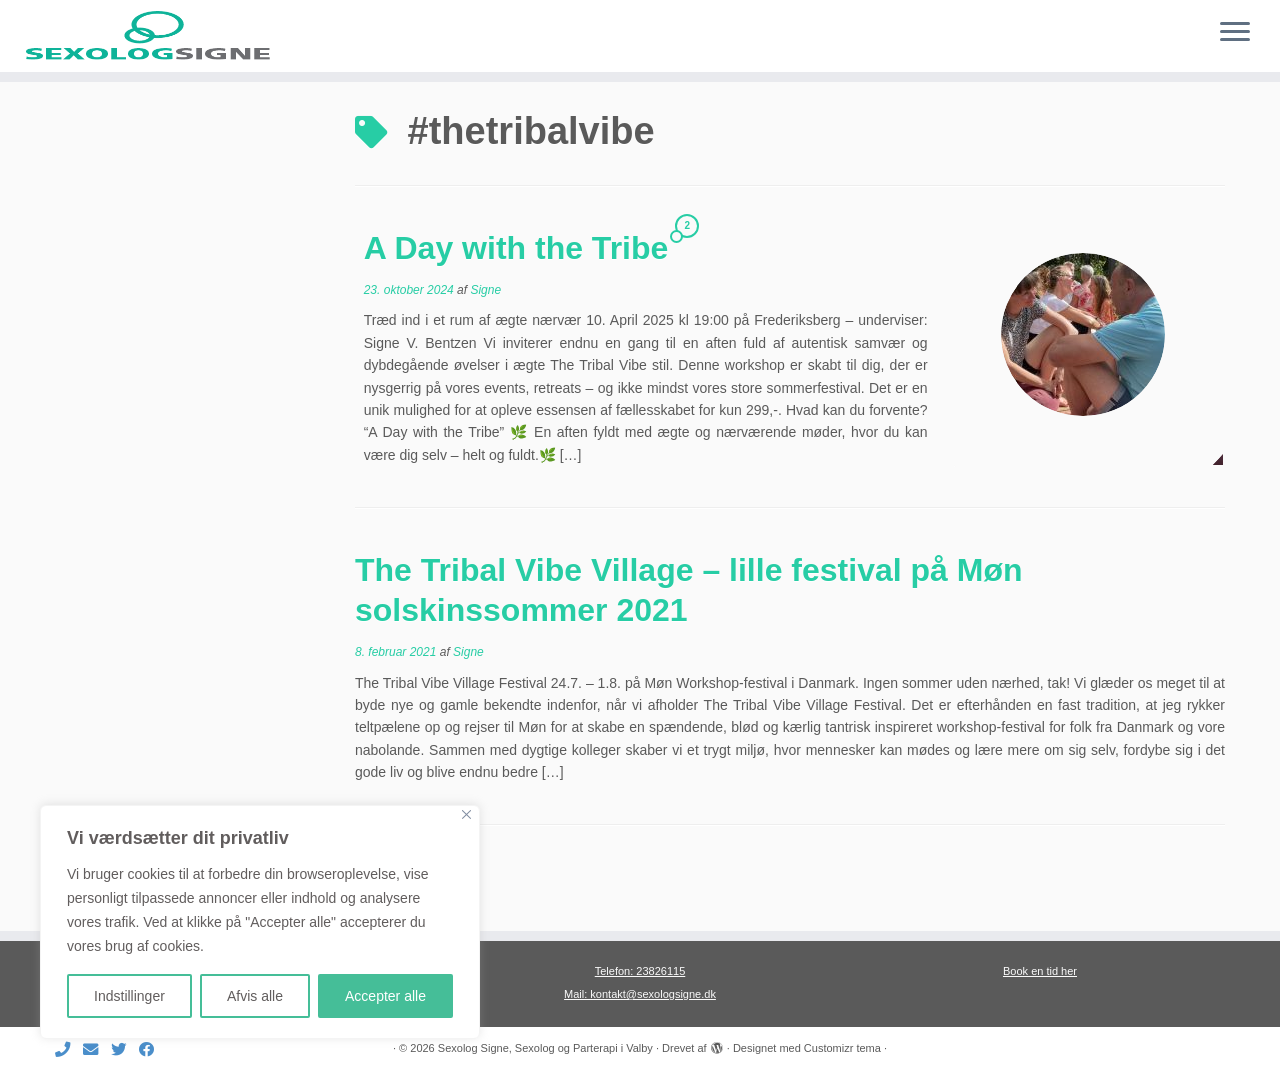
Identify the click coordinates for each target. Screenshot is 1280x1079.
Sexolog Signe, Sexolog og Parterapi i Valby (545, 1048)
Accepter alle (385, 996)
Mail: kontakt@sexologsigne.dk (640, 994)
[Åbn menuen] (1235, 33)
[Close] (466, 814)
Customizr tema (842, 1048)
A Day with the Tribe (516, 303)
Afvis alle (255, 996)
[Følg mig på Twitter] (125, 1049)
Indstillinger (129, 996)
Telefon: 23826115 (640, 971)
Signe (485, 345)
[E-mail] (97, 1049)
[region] (260, 922)
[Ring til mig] (69, 1049)
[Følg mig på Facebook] (153, 1049)
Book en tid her (1040, 971)
